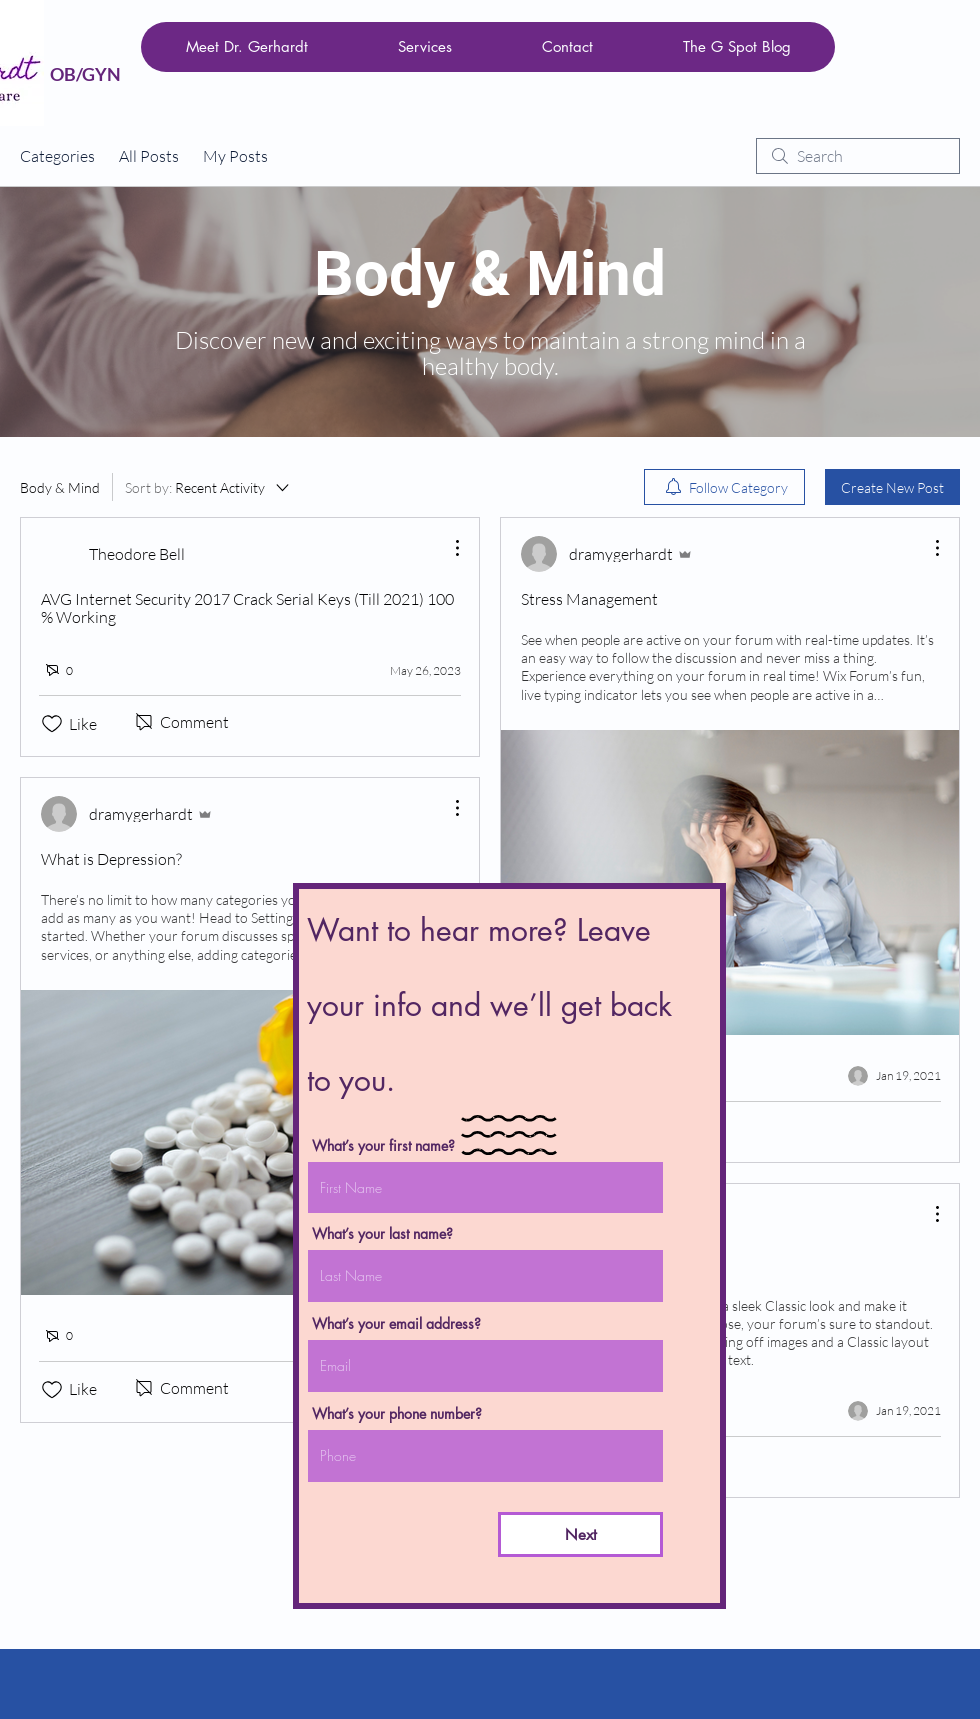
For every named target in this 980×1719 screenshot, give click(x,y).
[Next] (580, 1534)
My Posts (235, 156)
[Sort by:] (208, 487)
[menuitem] (724, 487)
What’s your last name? (382, 1234)
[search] (858, 156)
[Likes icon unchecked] (52, 724)
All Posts (149, 156)
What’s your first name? (383, 1146)
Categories (57, 156)
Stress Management (589, 599)
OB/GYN (85, 74)
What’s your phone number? (397, 1414)
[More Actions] (447, 548)
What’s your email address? (396, 1324)
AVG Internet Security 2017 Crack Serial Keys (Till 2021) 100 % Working (247, 608)
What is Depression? (111, 859)
